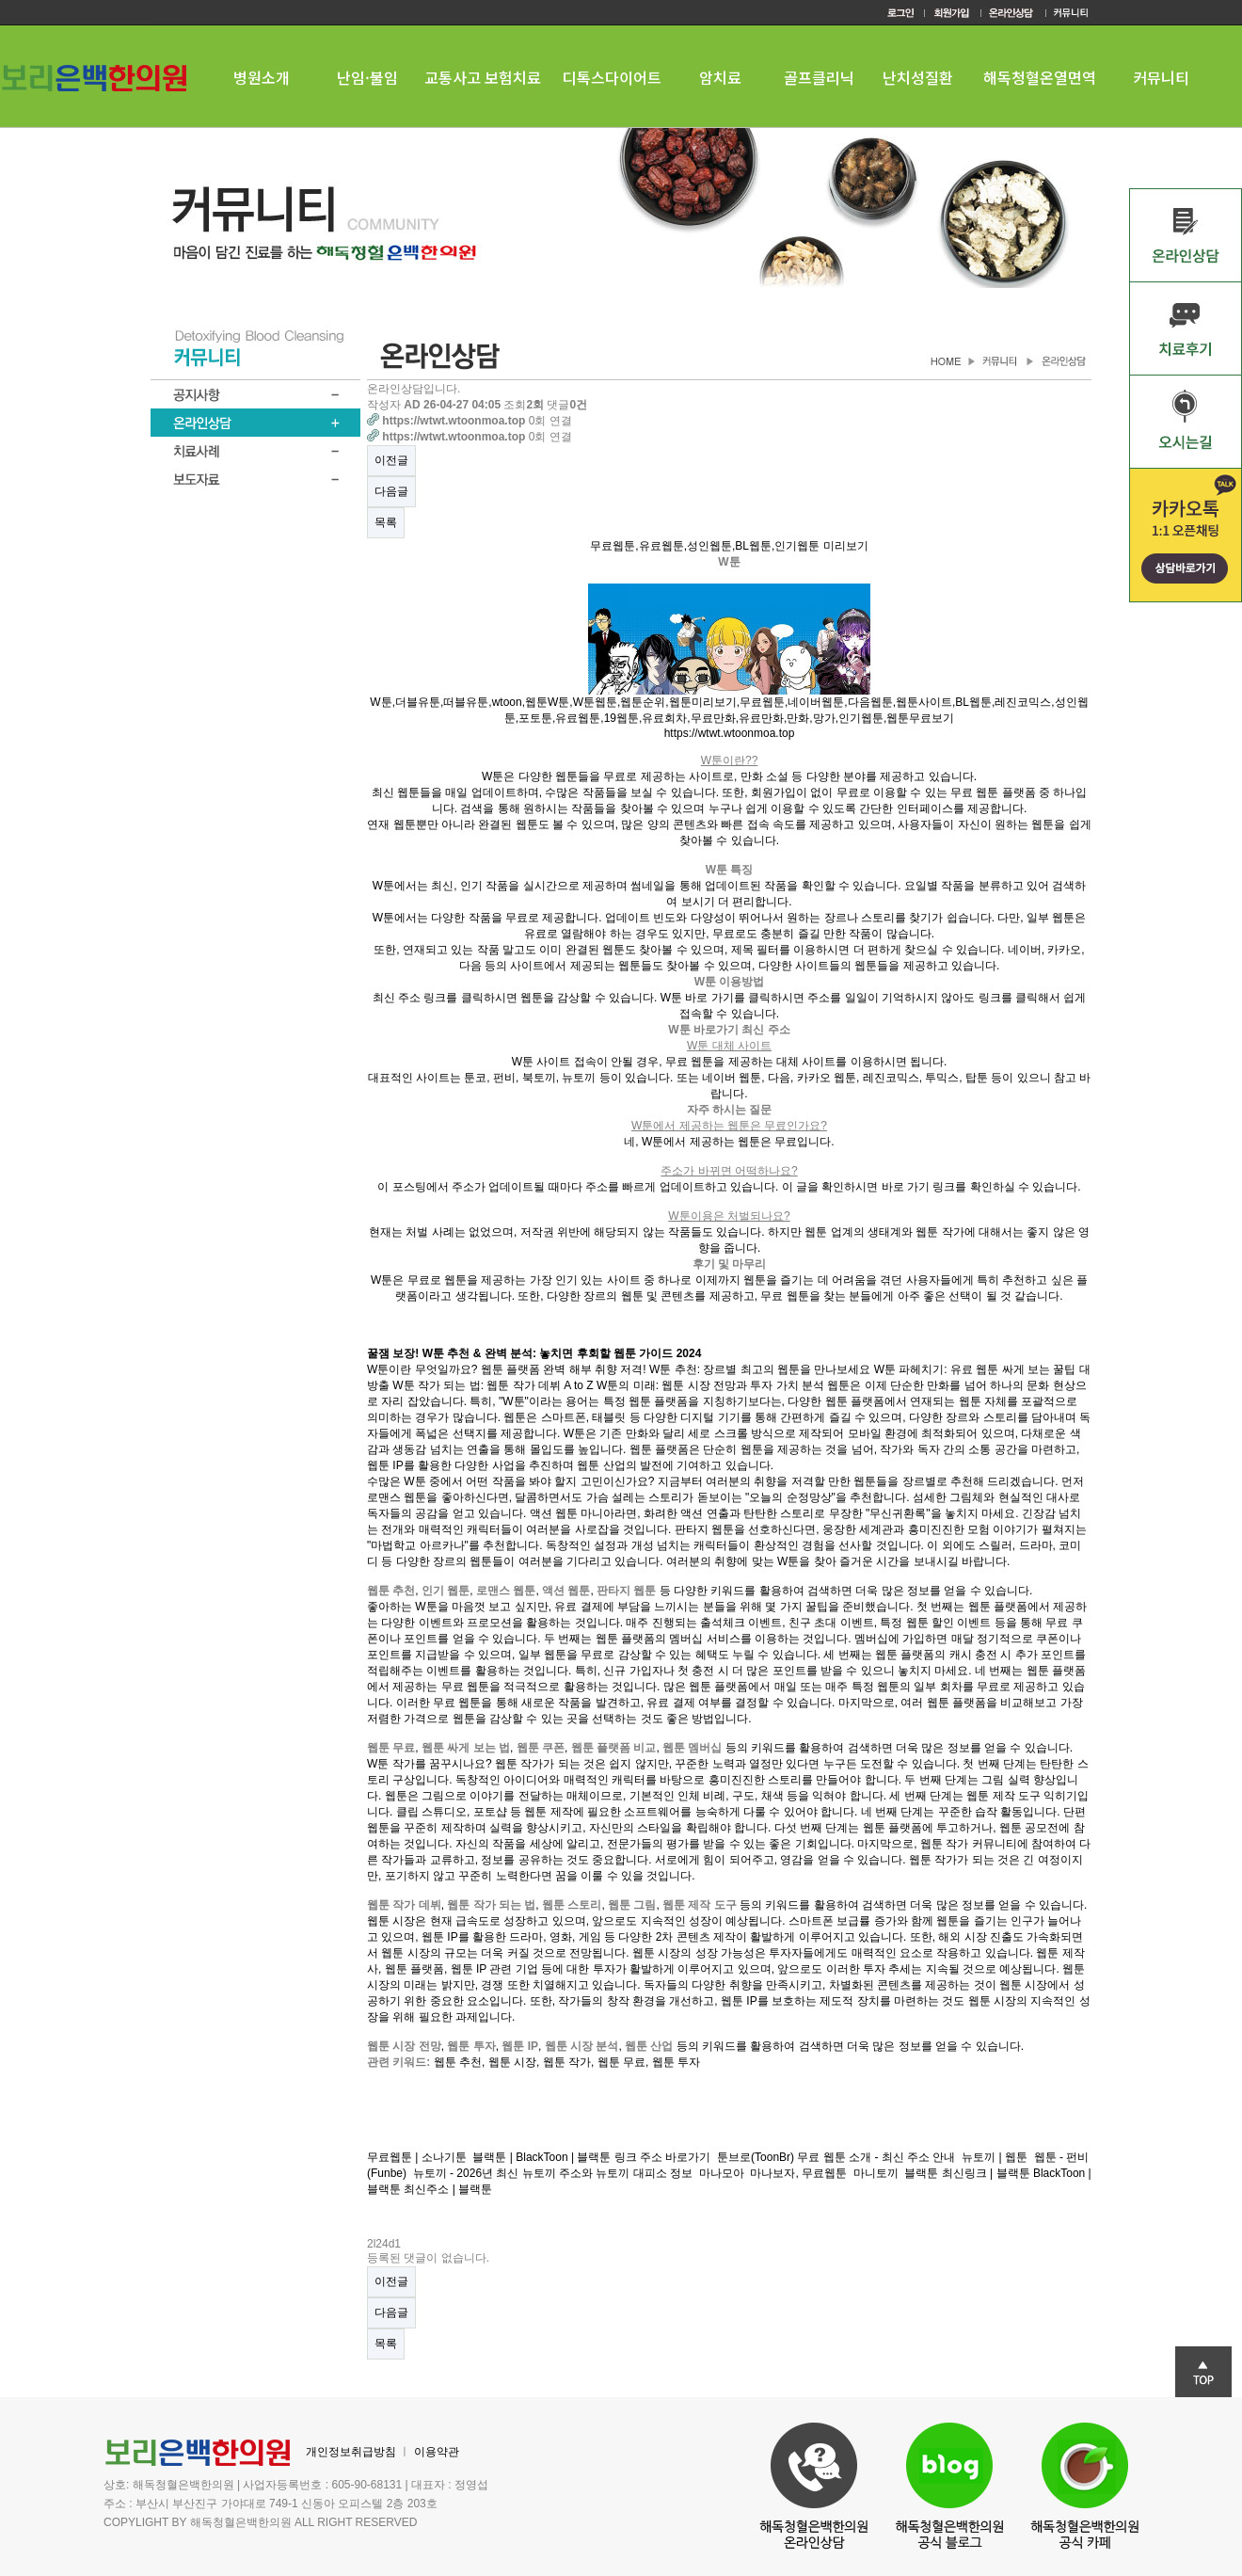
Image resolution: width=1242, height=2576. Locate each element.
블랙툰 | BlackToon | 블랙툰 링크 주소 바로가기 (591, 2157)
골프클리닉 (819, 77)
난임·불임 (367, 77)
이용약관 (436, 2451)
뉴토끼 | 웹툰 (994, 2157)
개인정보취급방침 (351, 2451)
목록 (385, 522)
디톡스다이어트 (612, 77)
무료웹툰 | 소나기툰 (417, 2157)
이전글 (391, 460)
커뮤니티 (1161, 77)
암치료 (720, 77)
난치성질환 (918, 77)
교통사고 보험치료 (482, 77)
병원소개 (261, 77)
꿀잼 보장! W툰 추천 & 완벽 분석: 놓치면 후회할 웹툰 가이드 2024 (534, 1353)
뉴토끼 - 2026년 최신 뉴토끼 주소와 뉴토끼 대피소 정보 (553, 2173)
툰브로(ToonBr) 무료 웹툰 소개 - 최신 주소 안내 (836, 2157)
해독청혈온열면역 (1039, 77)
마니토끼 (876, 2173)
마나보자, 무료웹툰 (798, 2173)
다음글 (391, 491)
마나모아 (721, 2173)
